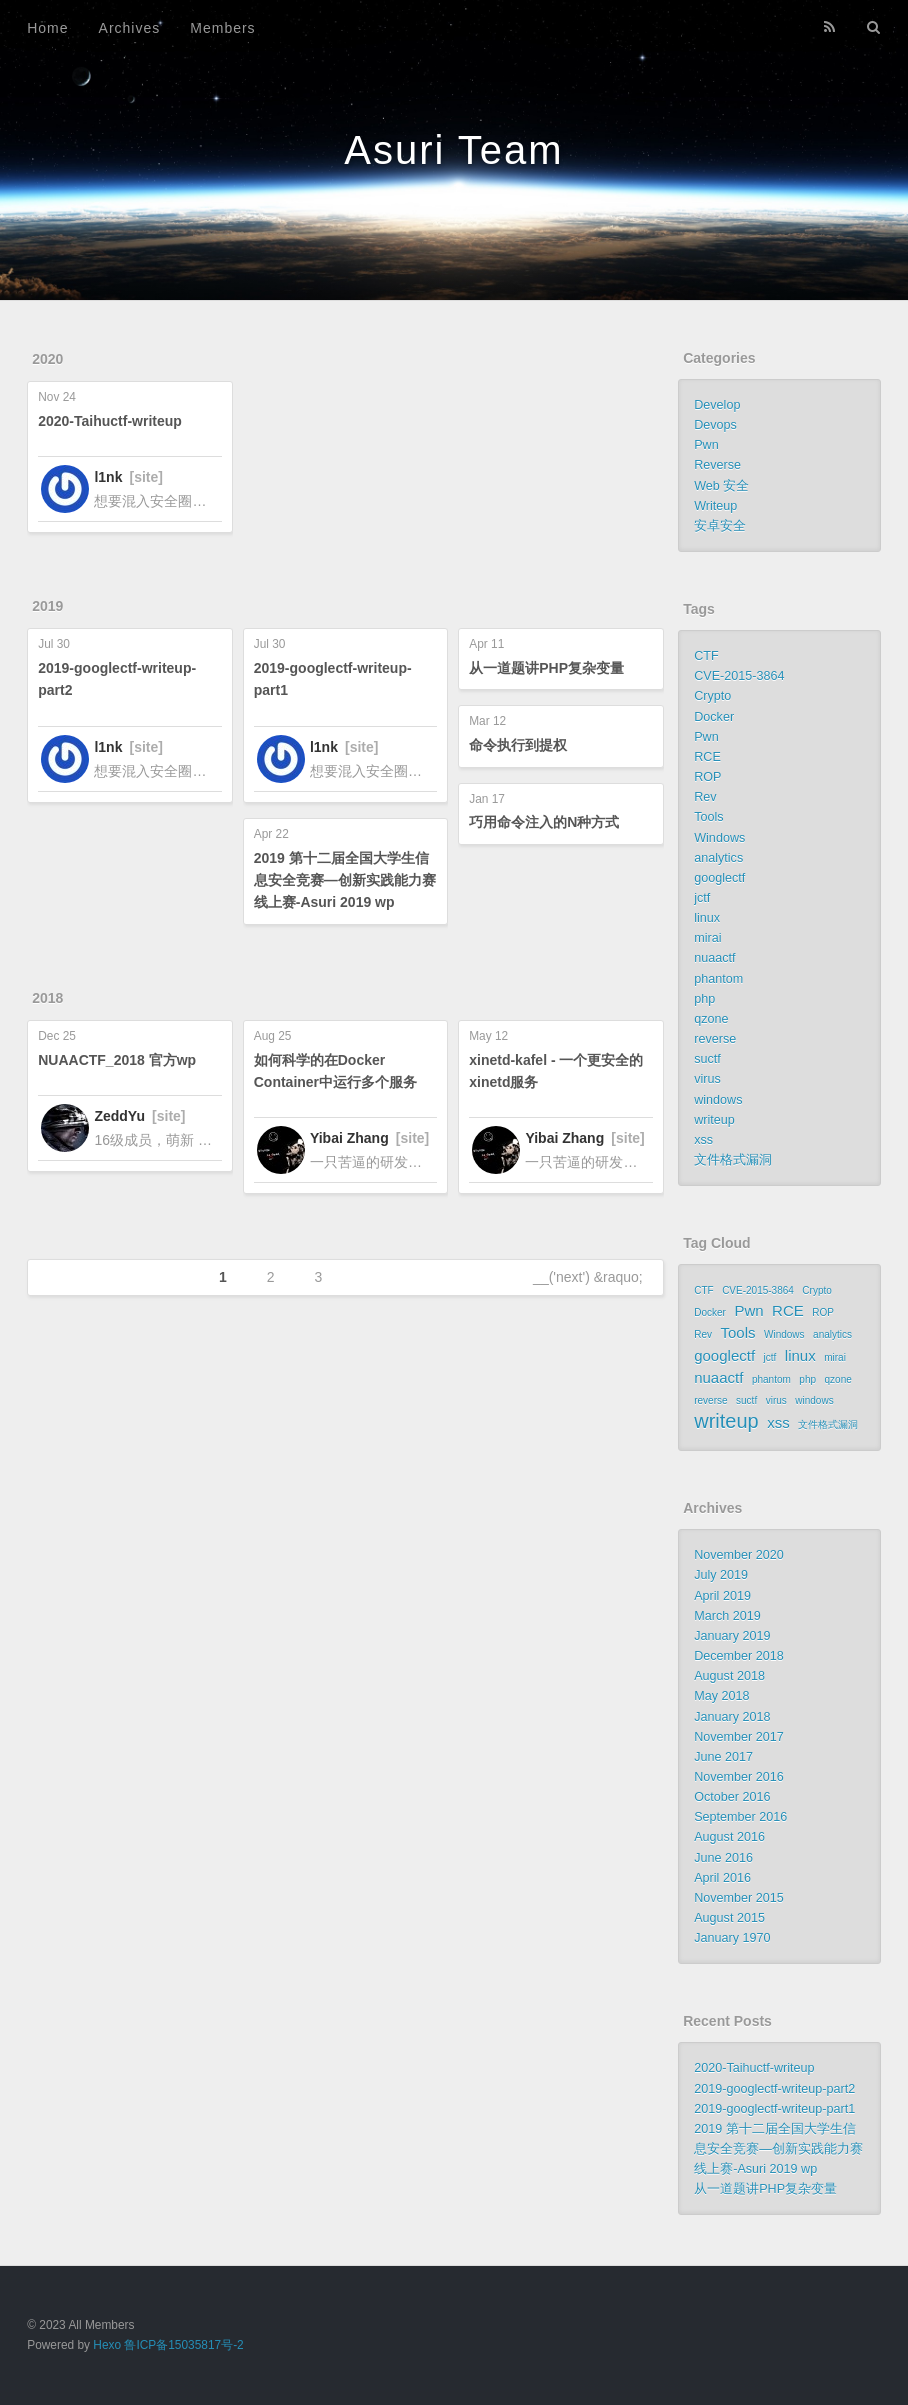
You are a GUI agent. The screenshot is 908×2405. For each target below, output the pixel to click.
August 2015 (729, 1918)
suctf (707, 1059)
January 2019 (732, 1636)
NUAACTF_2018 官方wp (117, 1060)
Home (47, 28)
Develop (717, 405)
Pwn (706, 445)
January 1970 (732, 1938)
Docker (714, 717)
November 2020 (739, 1555)
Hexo (107, 2345)
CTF (706, 656)
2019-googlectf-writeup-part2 (774, 2089)
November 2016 (739, 1777)
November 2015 (739, 1898)
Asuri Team (453, 150)
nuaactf (714, 958)
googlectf (719, 878)
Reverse (717, 465)
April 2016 (722, 1878)
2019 (47, 606)
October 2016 (732, 1797)
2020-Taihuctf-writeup (110, 421)
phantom (718, 979)
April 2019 (722, 1596)
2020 (47, 359)
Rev (705, 797)
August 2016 (729, 1837)
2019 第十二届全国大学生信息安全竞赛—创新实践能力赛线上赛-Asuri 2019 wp (345, 880)
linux (707, 918)
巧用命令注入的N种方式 (544, 822)
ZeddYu (119, 1116)
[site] (146, 477)
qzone (711, 1019)
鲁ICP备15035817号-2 (183, 2345)
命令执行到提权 (518, 745)
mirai (707, 938)
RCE (707, 757)
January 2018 (732, 1717)
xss (703, 1140)
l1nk (108, 477)
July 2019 (721, 1575)
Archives (130, 28)
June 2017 (723, 1757)
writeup (714, 1120)
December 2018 (739, 1656)
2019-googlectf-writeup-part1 (774, 2109)
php (704, 999)
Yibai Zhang (349, 1138)
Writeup (715, 506)
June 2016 (723, 1858)
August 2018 (729, 1676)
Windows (719, 838)
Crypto (712, 696)
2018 (47, 998)
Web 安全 (721, 486)
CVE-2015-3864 (739, 676)
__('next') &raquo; (588, 1277)
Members (222, 28)
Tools (708, 817)
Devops (715, 425)
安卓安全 (720, 526)
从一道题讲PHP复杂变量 (546, 668)
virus (707, 1079)
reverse (715, 1039)
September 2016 (740, 1817)
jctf (702, 898)
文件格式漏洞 (733, 1160)
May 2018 (721, 1696)
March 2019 (727, 1616)
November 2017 (739, 1737)
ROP (707, 777)
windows (718, 1100)
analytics (718, 858)
